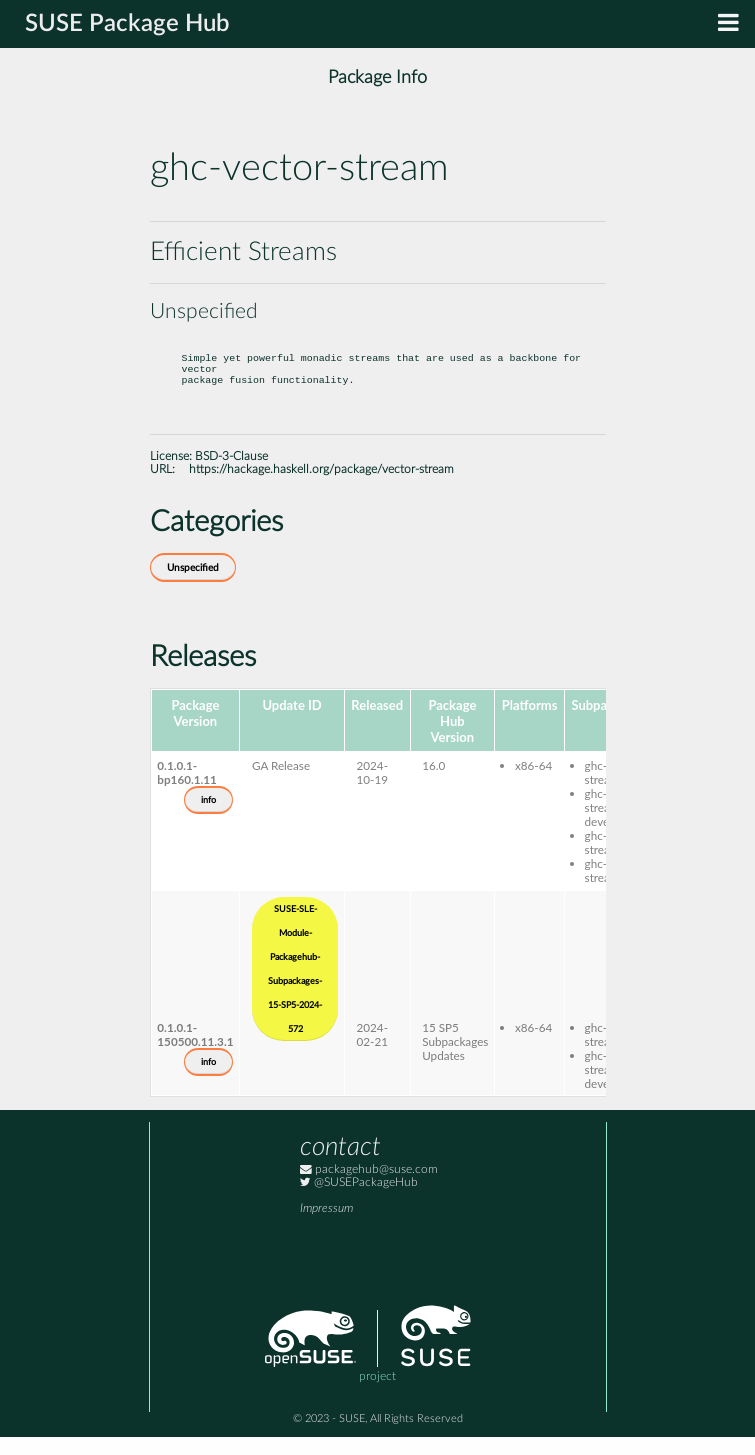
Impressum (326, 1226)
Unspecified (193, 586)
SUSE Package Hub (127, 24)
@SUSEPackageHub (359, 1200)
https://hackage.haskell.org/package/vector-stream (321, 487)
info (208, 818)
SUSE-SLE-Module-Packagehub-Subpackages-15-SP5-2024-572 (295, 987)
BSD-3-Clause (231, 474)
